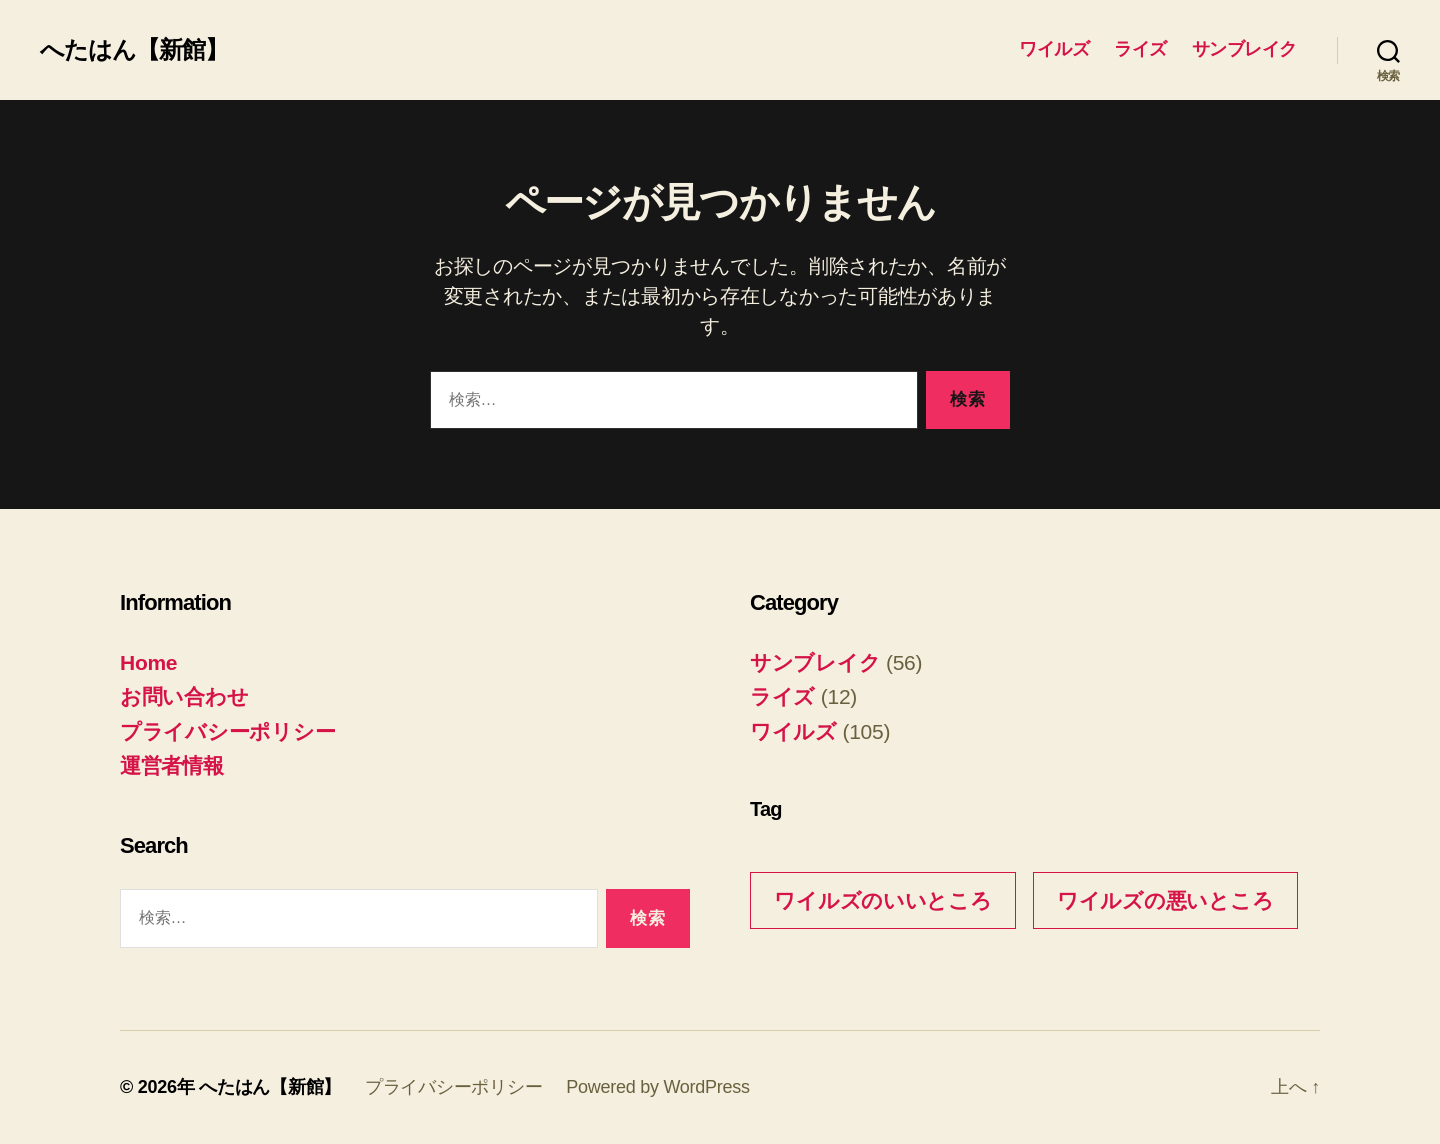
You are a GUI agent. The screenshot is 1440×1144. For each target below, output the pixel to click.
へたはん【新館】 (134, 50)
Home (148, 662)
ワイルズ (1054, 49)
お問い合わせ (184, 696)
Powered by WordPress (657, 1087)
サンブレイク (1244, 49)
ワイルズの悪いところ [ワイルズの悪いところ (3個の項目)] (1165, 900)
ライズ (1140, 49)
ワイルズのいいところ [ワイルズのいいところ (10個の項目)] (882, 900)
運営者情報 (172, 765)
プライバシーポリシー (227, 731)
